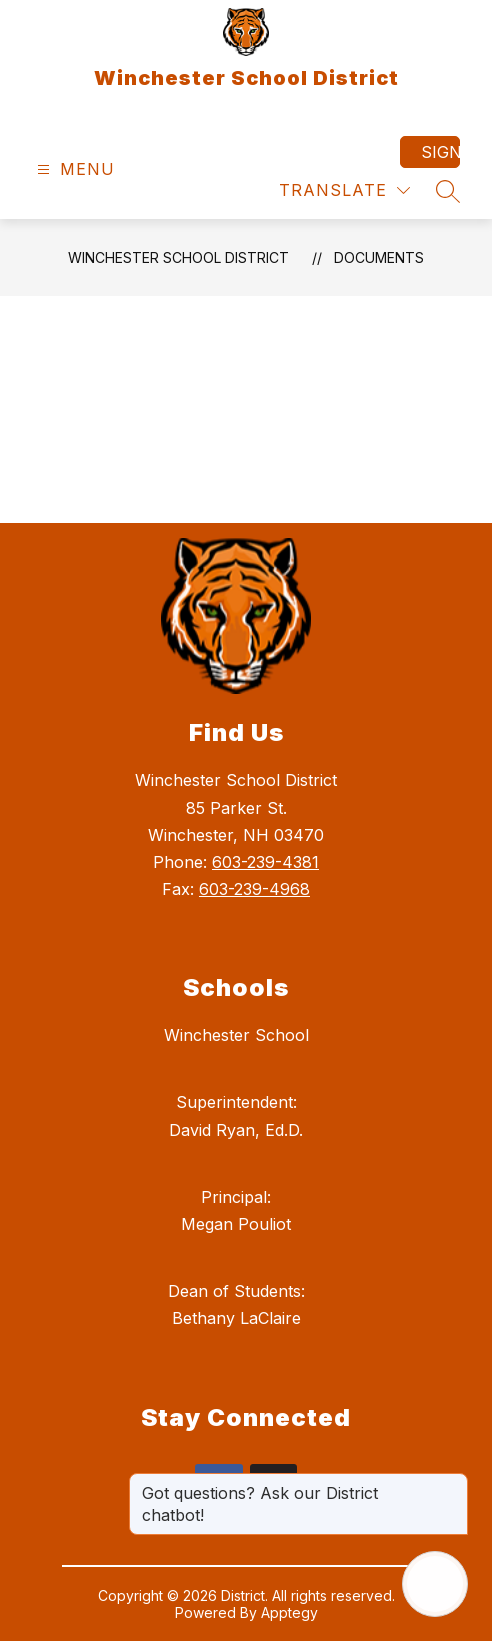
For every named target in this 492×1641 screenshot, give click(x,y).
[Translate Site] (344, 190)
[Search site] (448, 191)
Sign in (440, 152)
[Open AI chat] (435, 1584)
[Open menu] (73, 169)
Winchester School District (178, 257)
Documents (379, 257)
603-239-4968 (254, 889)
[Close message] (452, 1483)
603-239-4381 (265, 862)
